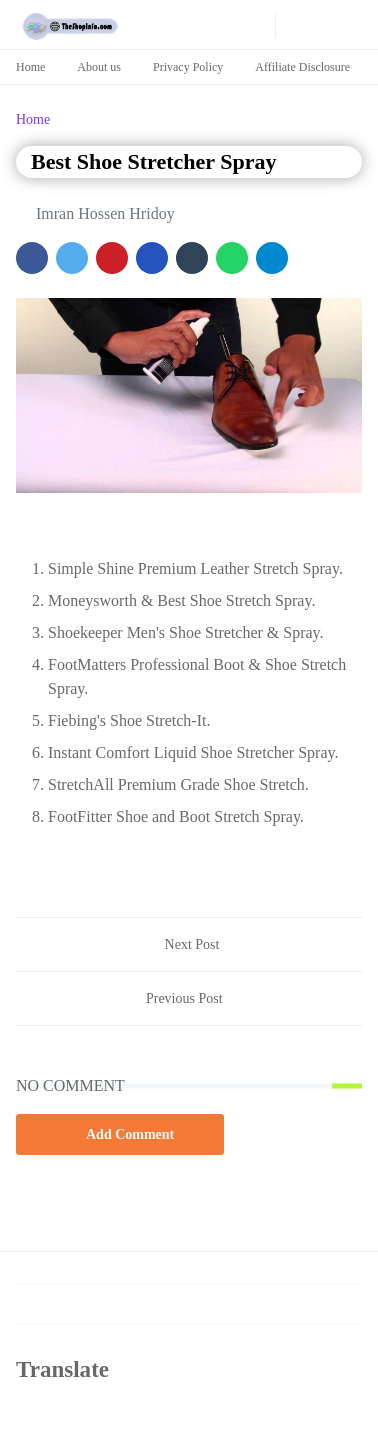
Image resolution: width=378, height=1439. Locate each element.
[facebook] (153, 25)
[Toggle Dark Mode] (293, 24)
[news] (232, 25)
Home (30, 67)
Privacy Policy (188, 67)
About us (99, 67)
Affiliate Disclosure (302, 67)
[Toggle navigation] (349, 24)
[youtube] (179, 25)
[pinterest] (205, 25)
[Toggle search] (322, 25)
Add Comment (120, 1133)
